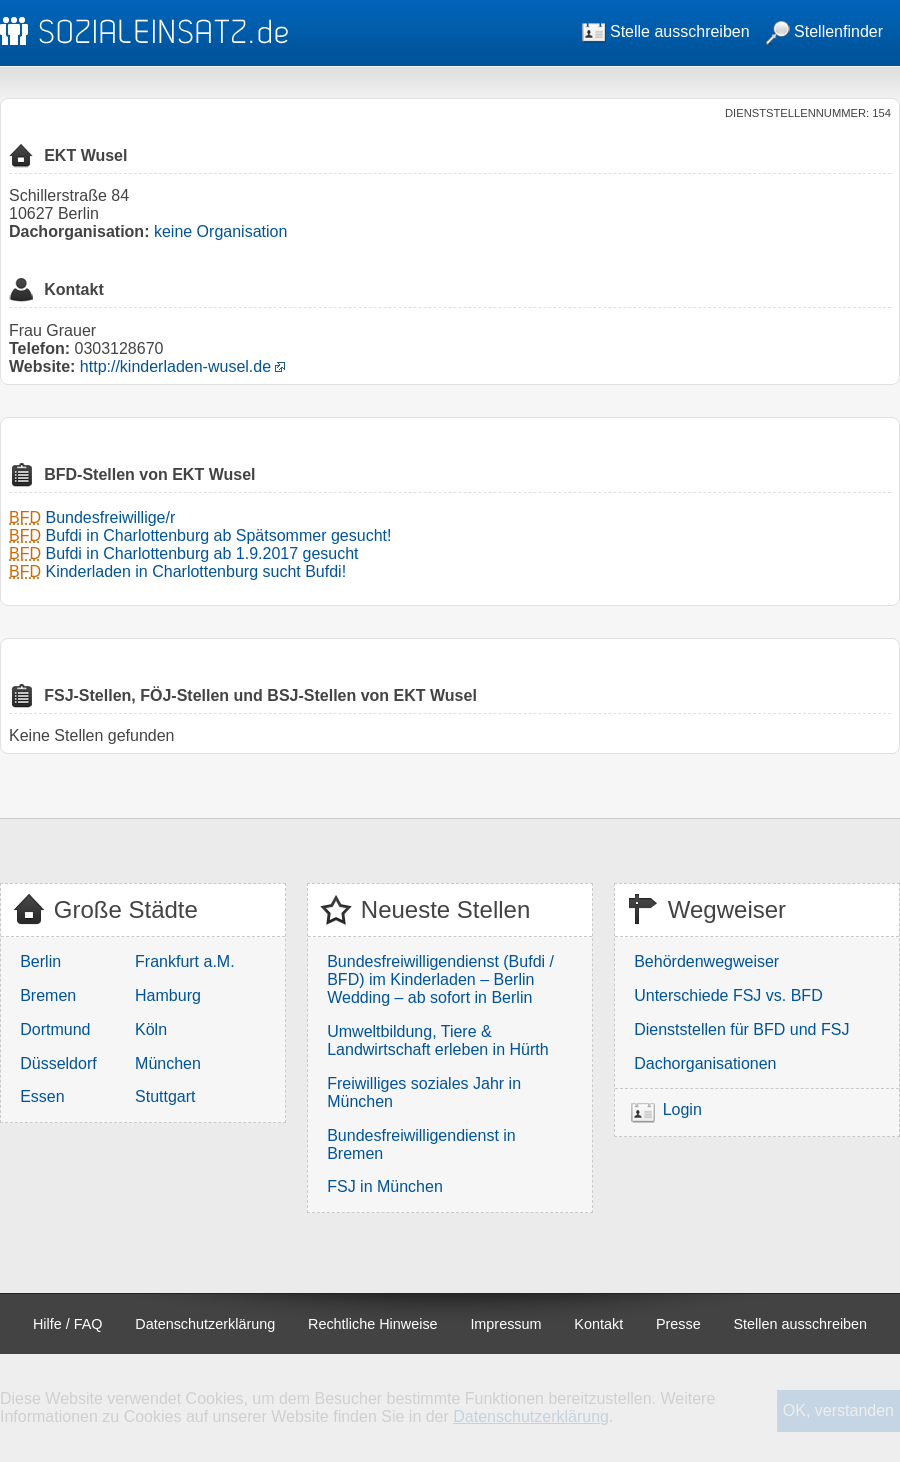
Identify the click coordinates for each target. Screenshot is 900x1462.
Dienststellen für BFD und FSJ (741, 1029)
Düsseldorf (58, 1063)
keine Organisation (220, 231)
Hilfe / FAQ (68, 1324)
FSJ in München (385, 1186)
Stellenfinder (824, 31)
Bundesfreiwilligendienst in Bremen (421, 1144)
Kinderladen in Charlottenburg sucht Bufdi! (195, 571)
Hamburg (168, 995)
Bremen (48, 995)
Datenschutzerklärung (205, 1324)
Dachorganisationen (705, 1063)
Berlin (40, 961)
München (168, 1063)
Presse (678, 1324)
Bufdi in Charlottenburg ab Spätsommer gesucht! (218, 535)
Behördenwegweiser (706, 961)
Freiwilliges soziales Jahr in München (424, 1092)
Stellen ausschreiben (801, 1324)
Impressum (505, 1324)
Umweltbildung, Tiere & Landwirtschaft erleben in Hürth (437, 1040)
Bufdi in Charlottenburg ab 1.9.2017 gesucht (201, 553)
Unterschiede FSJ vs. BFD (728, 995)
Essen (42, 1096)
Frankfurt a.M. (185, 961)
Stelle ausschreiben (666, 31)
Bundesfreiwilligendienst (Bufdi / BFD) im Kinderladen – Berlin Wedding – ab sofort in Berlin (440, 979)
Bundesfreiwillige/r (110, 517)
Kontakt (598, 1324)
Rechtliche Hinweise (373, 1324)
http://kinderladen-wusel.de (175, 366)
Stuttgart (165, 1096)
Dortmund (55, 1029)
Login (682, 1109)
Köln (151, 1029)
